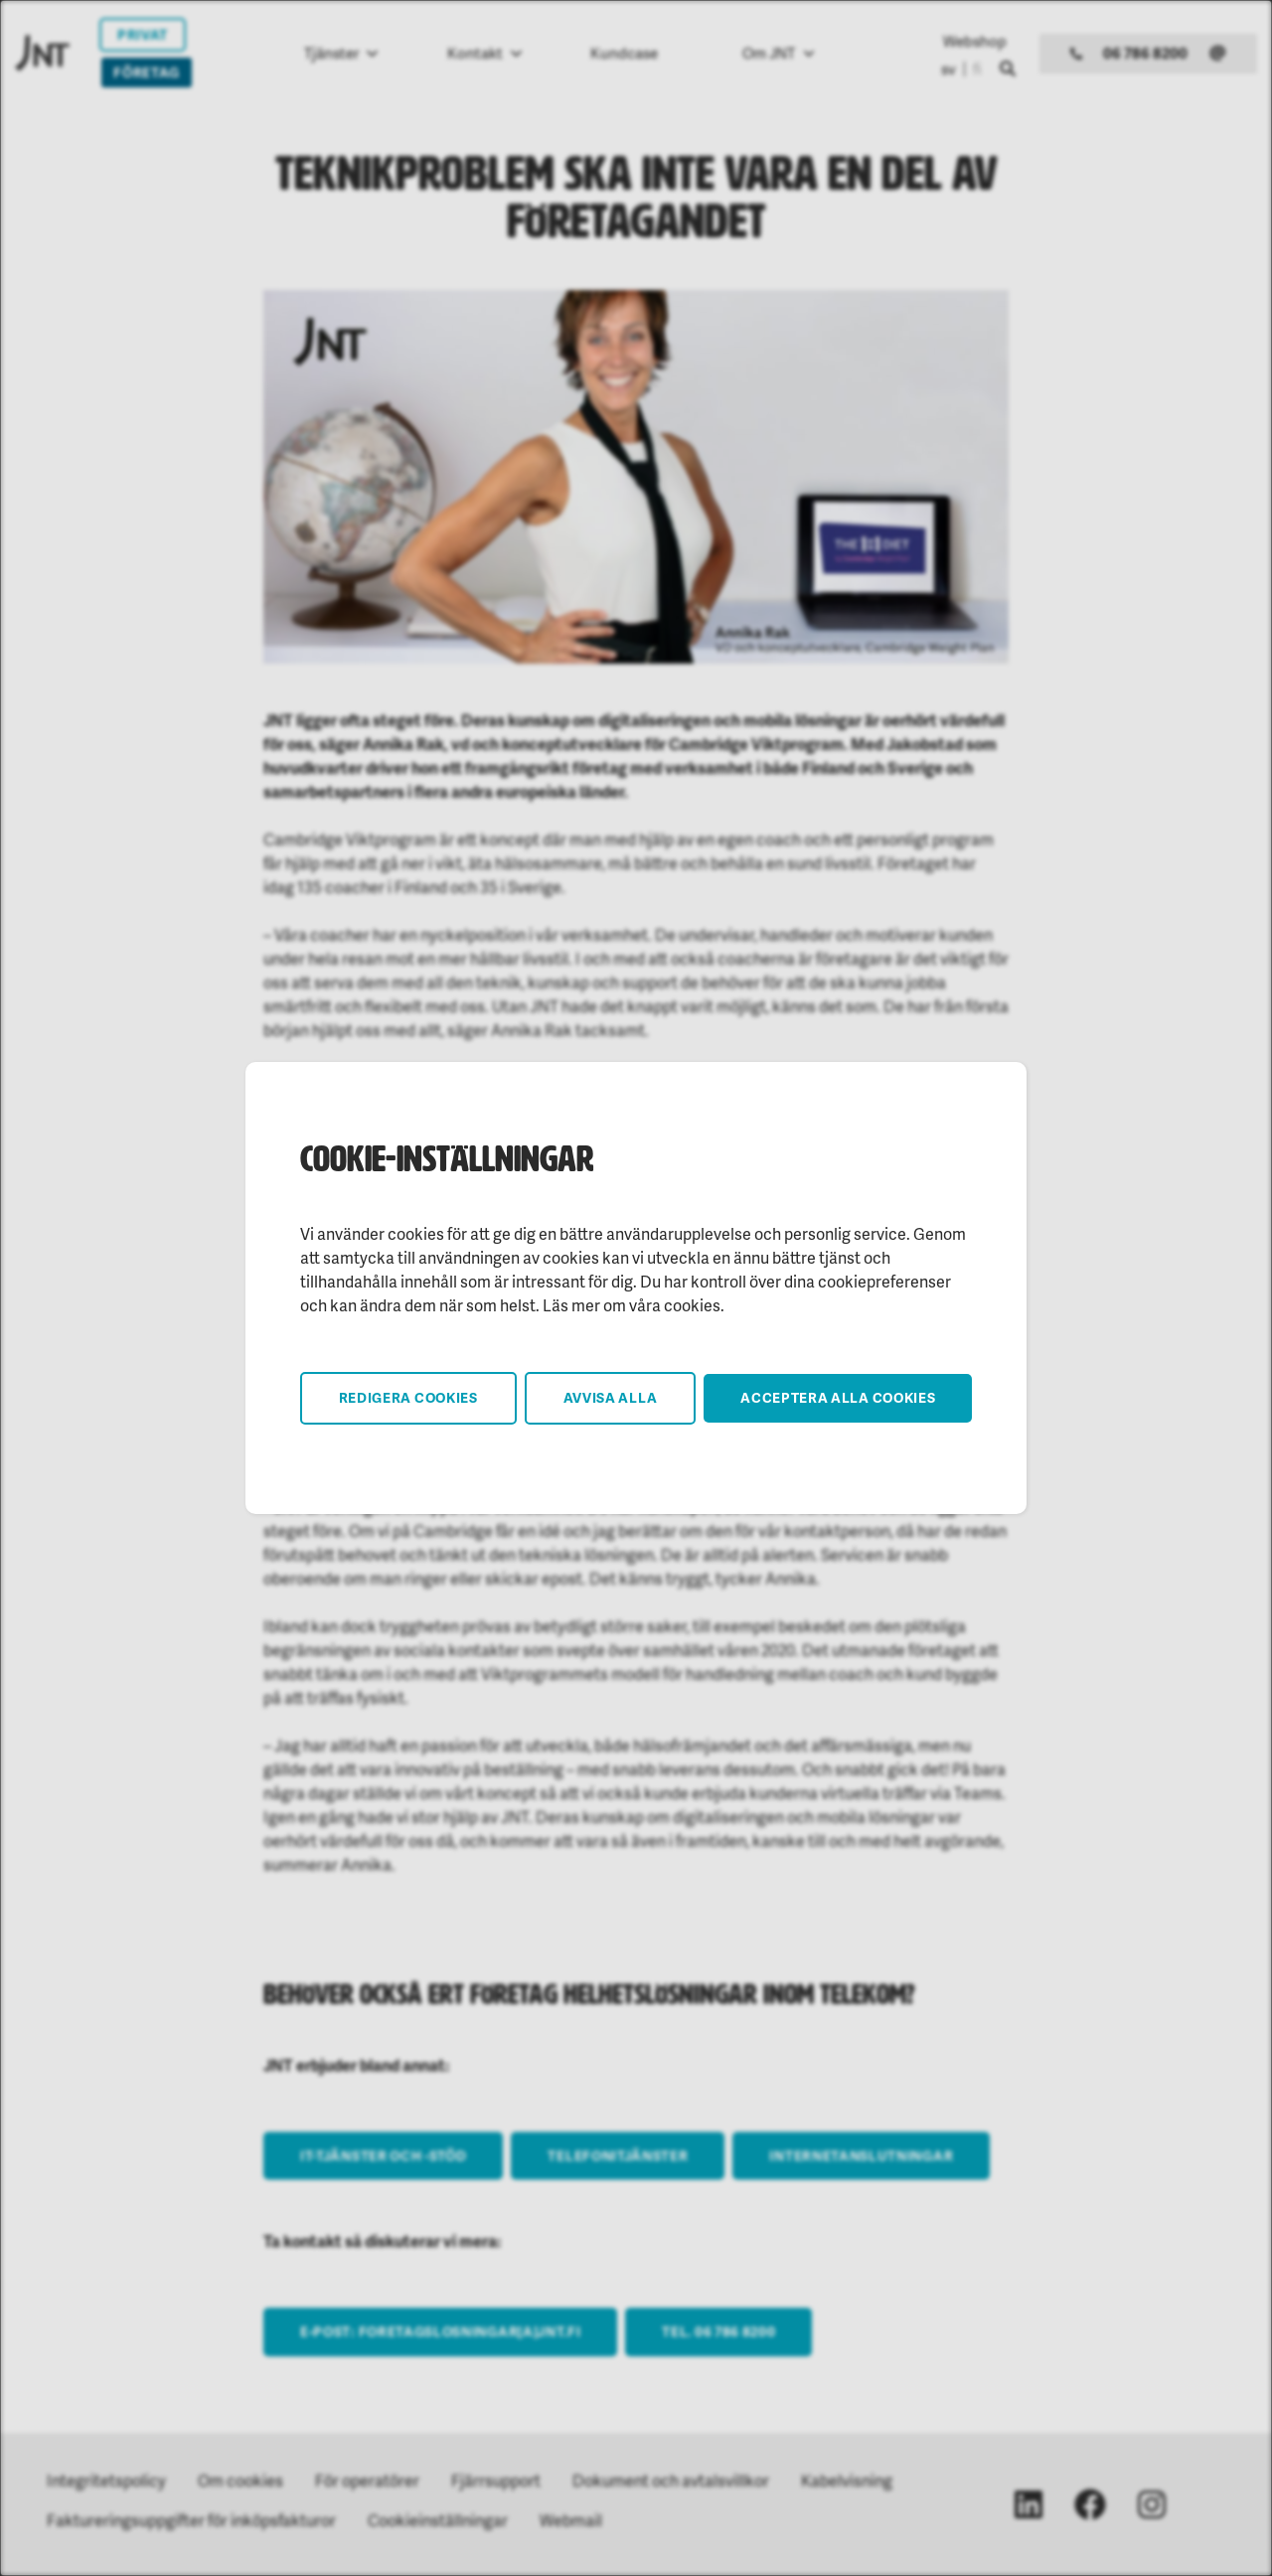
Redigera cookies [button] (408, 1397)
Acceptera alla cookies (837, 1397)
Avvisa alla (610, 1397)
